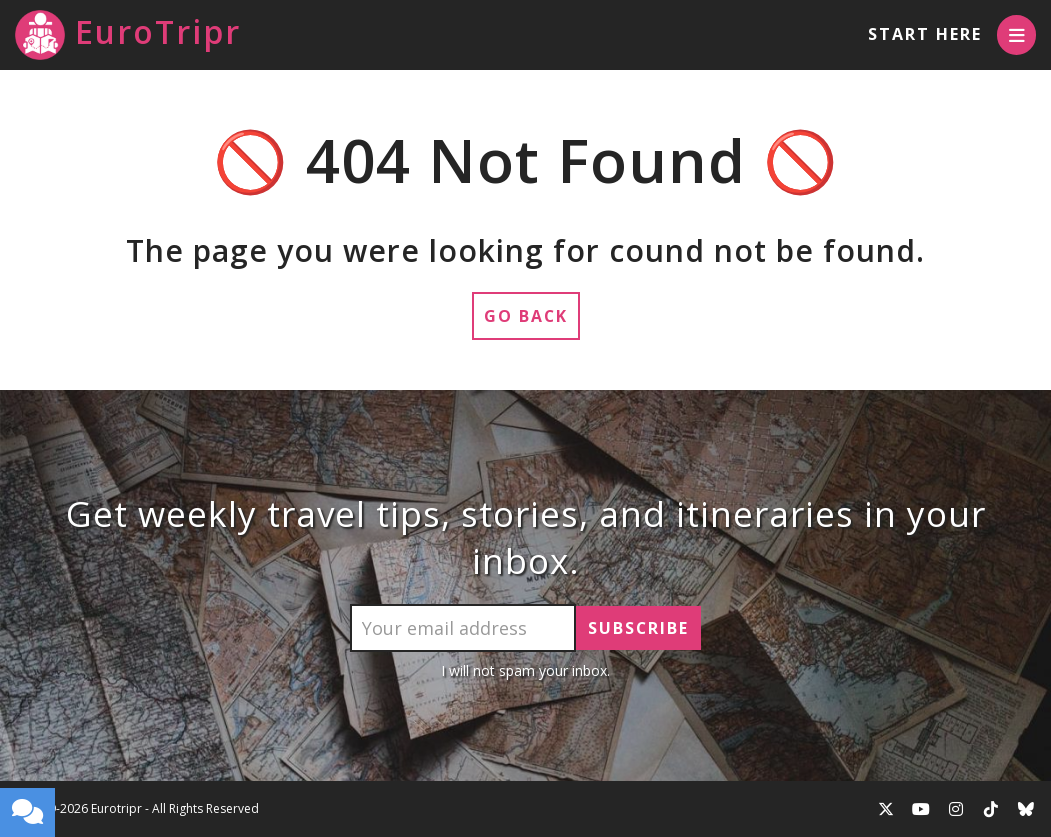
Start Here (924, 34)
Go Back (525, 316)
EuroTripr (128, 35)
